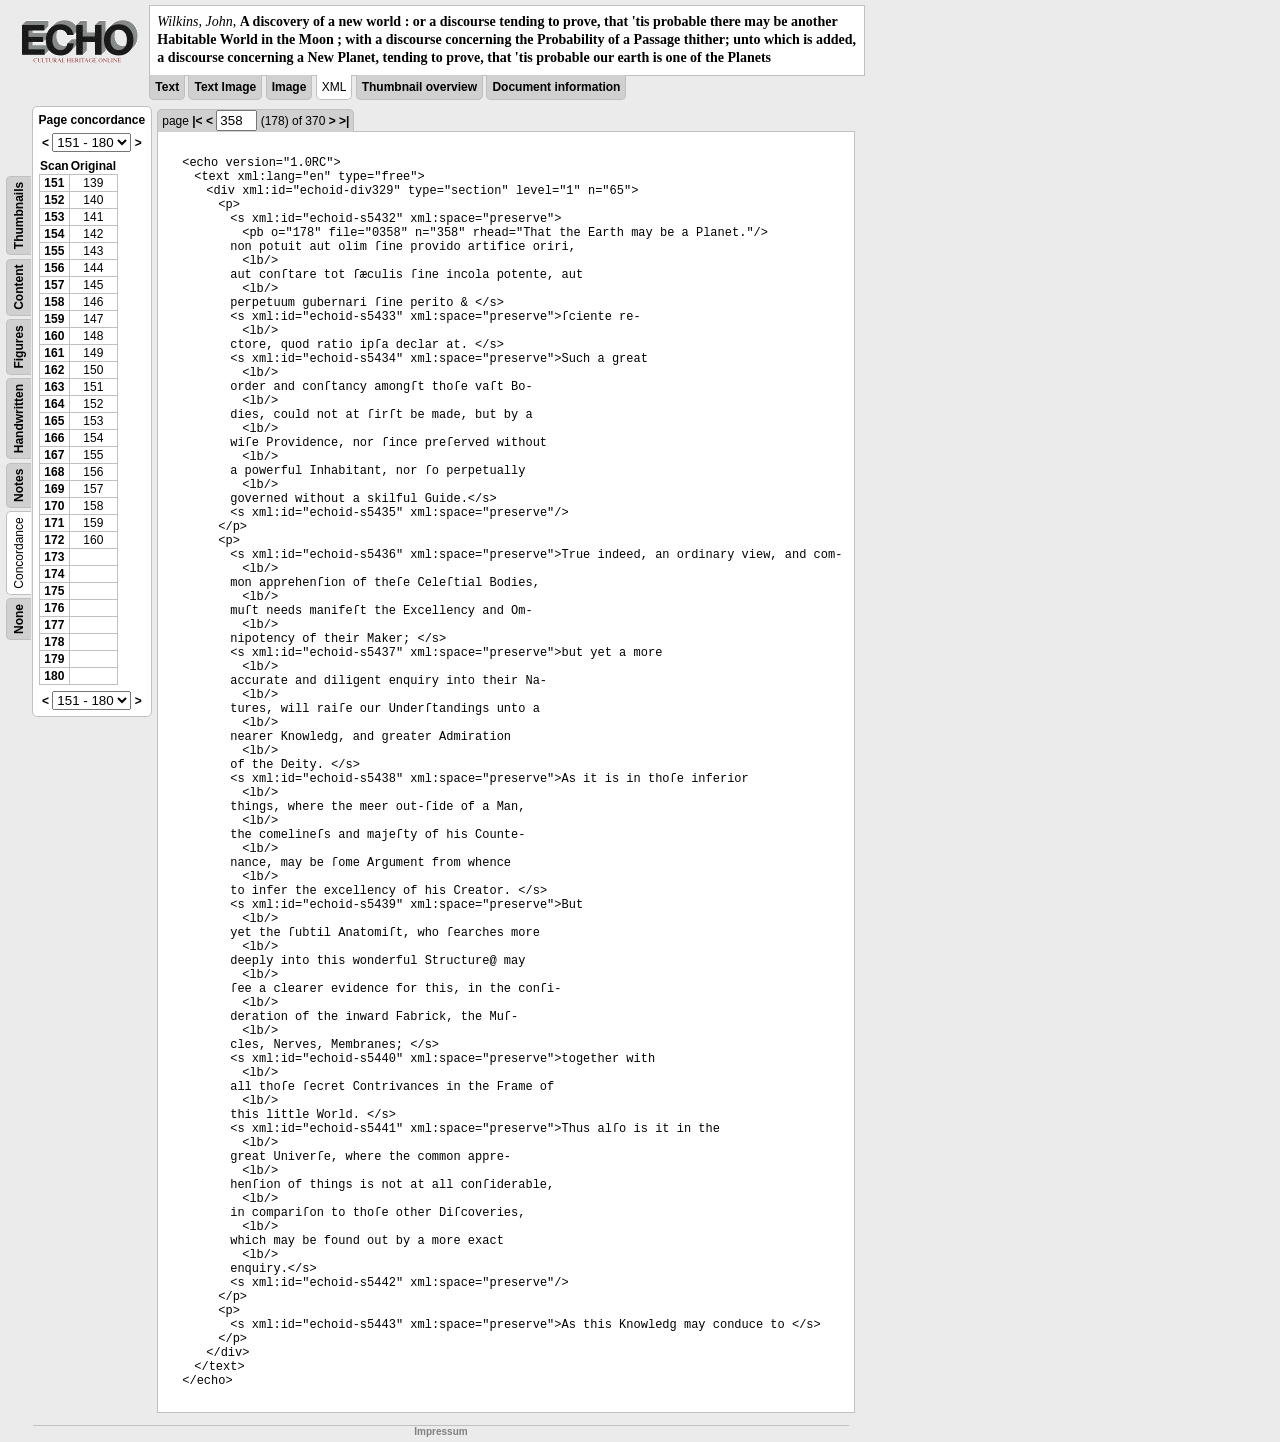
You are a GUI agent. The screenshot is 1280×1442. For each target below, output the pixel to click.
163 (54, 387)
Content (19, 286)
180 (54, 676)
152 (54, 200)
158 (54, 302)
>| (344, 121)
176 (54, 608)
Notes (19, 484)
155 (54, 251)
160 (54, 336)
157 (54, 285)
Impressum (440, 1431)
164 (54, 404)
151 (54, 183)
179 (54, 659)
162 (54, 370)
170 (54, 506)
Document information (556, 87)
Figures (19, 346)
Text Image (225, 87)
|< (197, 121)
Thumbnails (19, 214)
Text (167, 87)
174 (54, 574)
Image (289, 87)
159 (54, 319)
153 (54, 217)
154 (54, 234)
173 (54, 557)
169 (54, 489)
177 (54, 625)
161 (54, 353)
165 (54, 421)
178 (54, 642)
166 (54, 438)
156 (54, 268)
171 (54, 523)
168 (54, 472)
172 (54, 540)
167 (54, 455)
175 (54, 591)
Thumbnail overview (419, 87)
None (19, 619)
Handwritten (19, 417)
